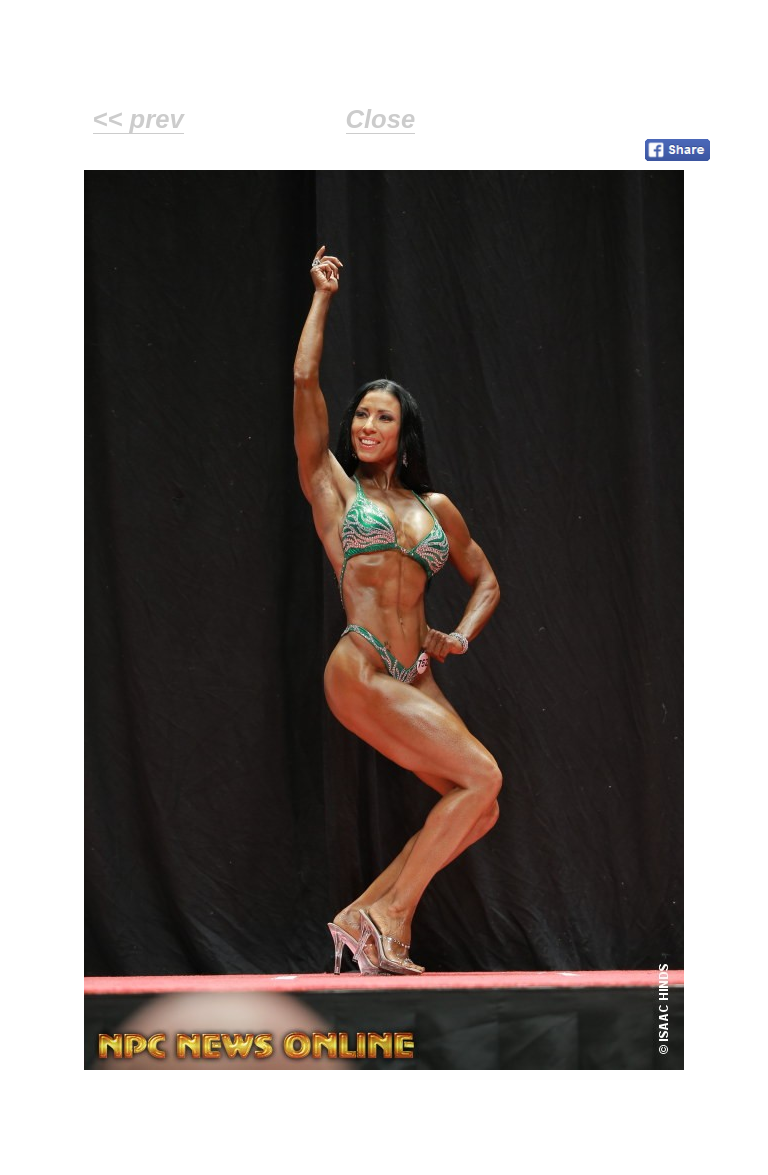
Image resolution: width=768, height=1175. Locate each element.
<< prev (138, 119)
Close (381, 119)
